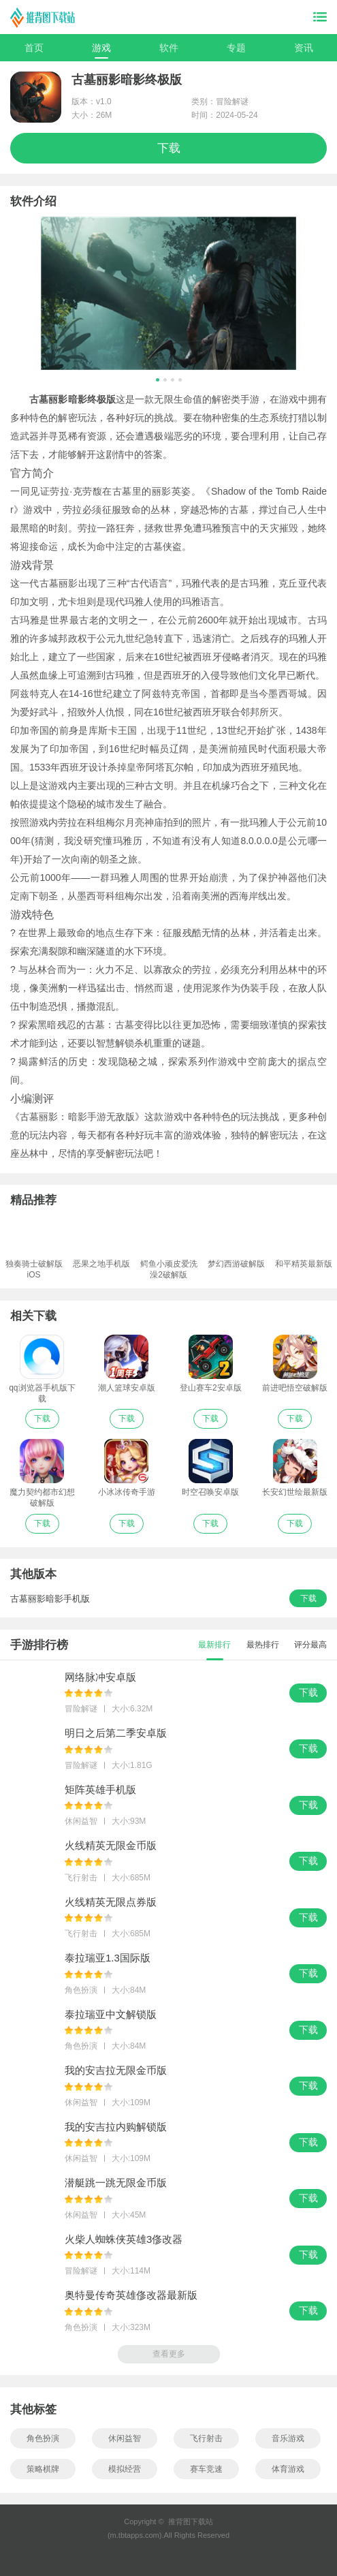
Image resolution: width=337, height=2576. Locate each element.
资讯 (303, 47)
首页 (34, 47)
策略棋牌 (43, 2469)
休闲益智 (124, 2438)
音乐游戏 (288, 2438)
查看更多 (169, 2354)
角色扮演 (43, 2438)
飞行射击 (206, 2438)
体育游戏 (288, 2469)
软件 (168, 47)
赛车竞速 (206, 2469)
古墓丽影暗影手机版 (50, 1599)
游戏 (101, 47)
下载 (168, 148)
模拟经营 (124, 2469)
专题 (236, 47)
